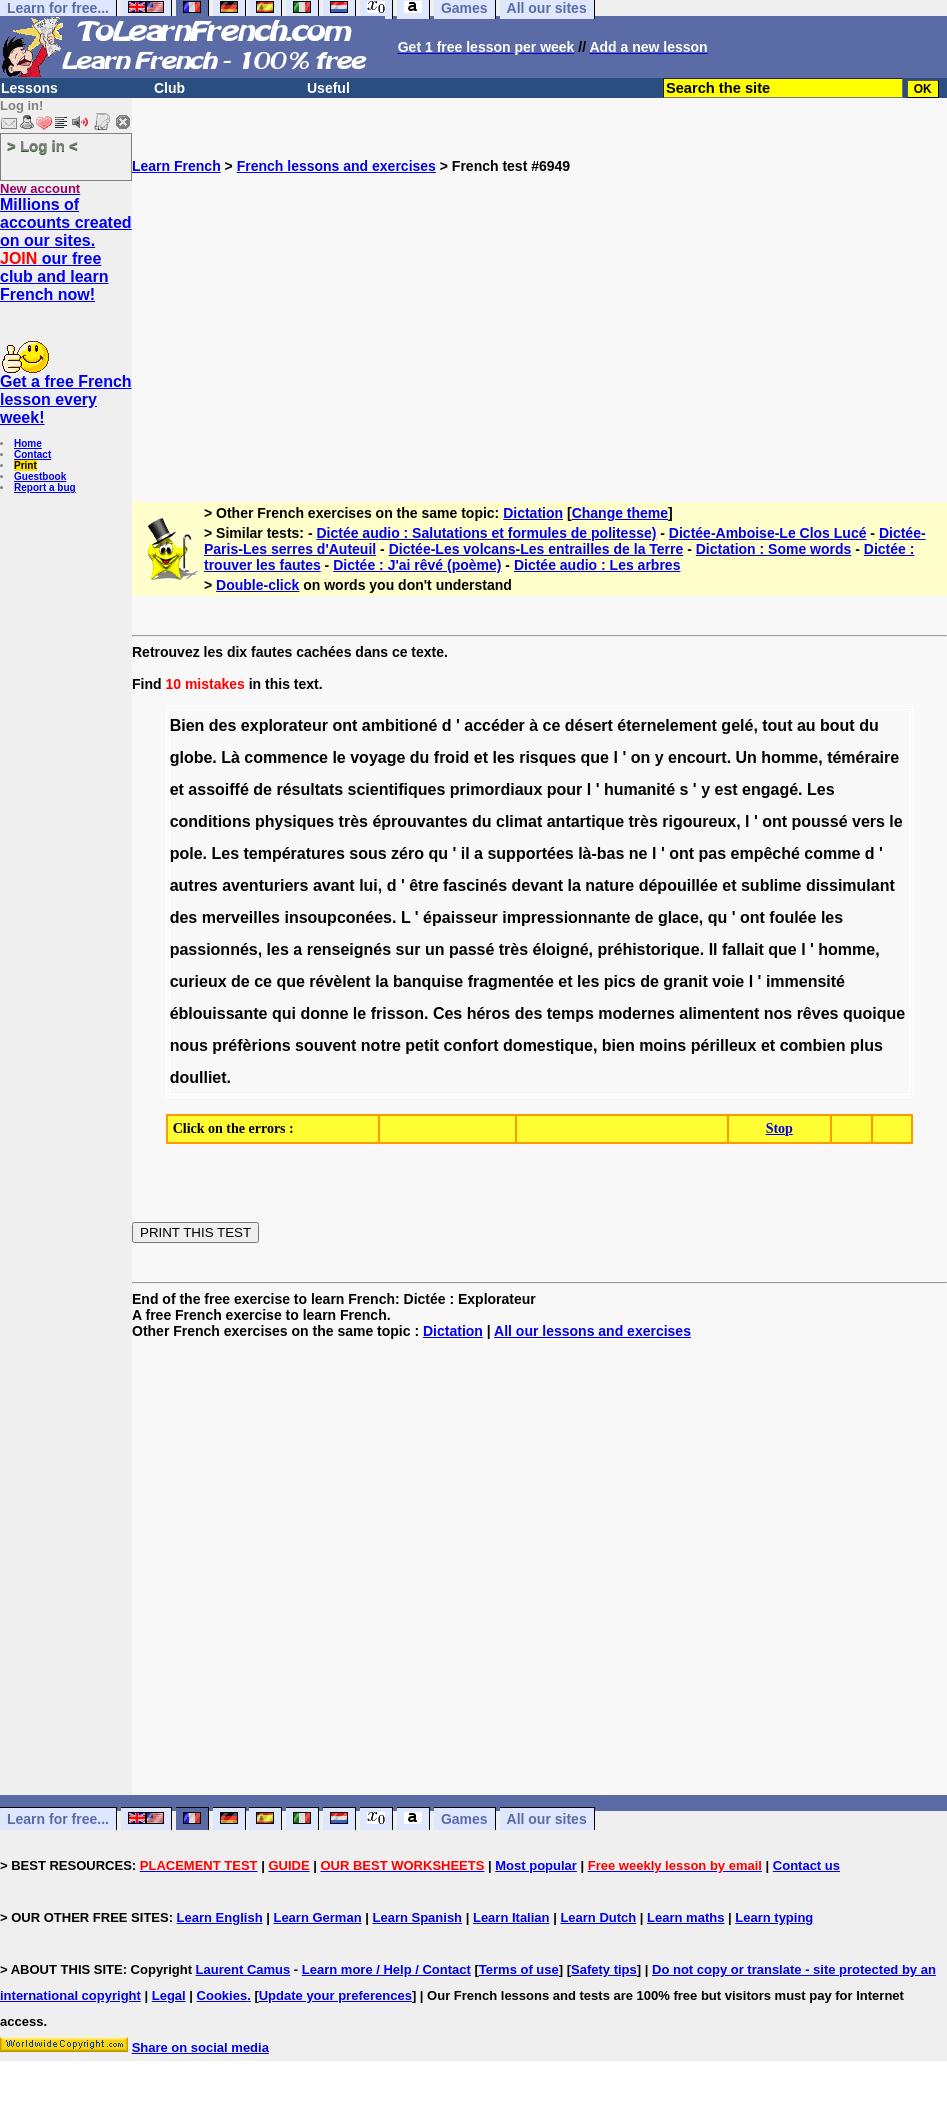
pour (565, 789)
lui (368, 885)
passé (471, 949)
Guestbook (40, 476)
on (641, 757)
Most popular (536, 1865)
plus (866, 1045)
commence (286, 757)
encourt (697, 757)
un (435, 949)
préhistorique (649, 949)
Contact (32, 454)
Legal (169, 1995)
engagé (770, 789)
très (353, 821)
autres (194, 885)
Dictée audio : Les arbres (597, 565)
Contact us (806, 1865)
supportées (530, 853)
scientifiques (397, 789)
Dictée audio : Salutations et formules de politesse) (486, 533)
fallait (743, 949)
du (869, 725)
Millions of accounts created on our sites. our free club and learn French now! (66, 249)
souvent (325, 1045)
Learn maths (685, 1917)
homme (789, 757)
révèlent (339, 981)
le (338, 757)
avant (334, 885)
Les (821, 789)
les (503, 757)
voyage (377, 757)
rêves (818, 1013)
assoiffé (218, 789)
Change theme (620, 513)
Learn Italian (511, 1917)
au (806, 725)
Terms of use (519, 1969)
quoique (874, 1013)
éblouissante (219, 1013)
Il (713, 949)
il (465, 853)
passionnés (214, 949)
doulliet (198, 1077)
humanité (639, 789)
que (595, 757)
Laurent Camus (243, 1969)
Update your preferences (335, 1995)
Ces (447, 1013)
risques (547, 757)
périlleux (724, 1045)
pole (186, 853)
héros (489, 1013)
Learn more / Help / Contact (386, 1969)
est (725, 789)
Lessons (29, 88)
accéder (494, 725)
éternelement (667, 725)
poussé (820, 821)
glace (678, 917)
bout (837, 725)
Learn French (176, 166)
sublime (771, 885)
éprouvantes (419, 821)
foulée (792, 917)
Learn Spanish (417, 1917)
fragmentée (511, 981)
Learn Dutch (598, 1917)
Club (169, 88)
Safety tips (604, 1969)
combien (813, 1045)
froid (452, 757)
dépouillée (678, 885)
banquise (428, 981)
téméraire (863, 757)
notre (381, 1045)
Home (28, 443)
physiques (294, 821)
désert (589, 725)
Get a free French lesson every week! (66, 399)
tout (777, 725)
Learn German (317, 1917)
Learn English (220, 1917)
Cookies (222, 1995)
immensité (805, 981)
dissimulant (850, 885)
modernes (636, 1013)
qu (438, 853)
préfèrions (251, 1045)
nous (189, 1045)
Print (25, 465)
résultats (309, 789)
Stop (779, 1128)
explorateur (284, 725)
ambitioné (400, 725)
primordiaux (496, 789)
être (423, 885)
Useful (328, 88)
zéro (407, 853)
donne (324, 1013)
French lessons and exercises (336, 166)
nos (778, 1013)
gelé (737, 725)
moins (662, 1045)
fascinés (475, 885)
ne (638, 853)
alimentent (719, 1013)
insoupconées (338, 917)
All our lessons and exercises (592, 1331)
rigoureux (699, 821)
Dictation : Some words (774, 549)
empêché (765, 853)
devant (538, 885)
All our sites (547, 1819)
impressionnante (566, 917)
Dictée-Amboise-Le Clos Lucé (768, 533)
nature (609, 885)
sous (367, 853)
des (223, 725)
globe (191, 757)
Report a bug (45, 487)
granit (685, 981)
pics (620, 981)
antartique (585, 821)
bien (618, 1045)
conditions (210, 821)
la (574, 885)
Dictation (533, 513)
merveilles (241, 917)
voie (728, 981)
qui (284, 1013)
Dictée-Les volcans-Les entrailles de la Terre (536, 549)
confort (471, 1045)
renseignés (349, 949)
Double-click (257, 585)
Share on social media (200, 2047)
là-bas (601, 853)
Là (230, 757)
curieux (198, 981)
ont (344, 725)
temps (570, 1013)
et (481, 757)
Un (746, 757)
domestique (548, 1045)
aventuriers (265, 885)
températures (293, 853)
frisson (397, 1013)
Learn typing (774, 1917)
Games (464, 1819)
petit (422, 1045)
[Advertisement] (539, 314)
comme (832, 853)
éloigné (561, 949)
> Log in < (42, 145)
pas (712, 853)
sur (408, 949)
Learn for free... (58, 1819)
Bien (187, 725)
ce (552, 725)
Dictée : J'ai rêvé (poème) (417, 565)
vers (868, 821)
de (262, 789)
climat (519, 821)
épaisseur (460, 917)
